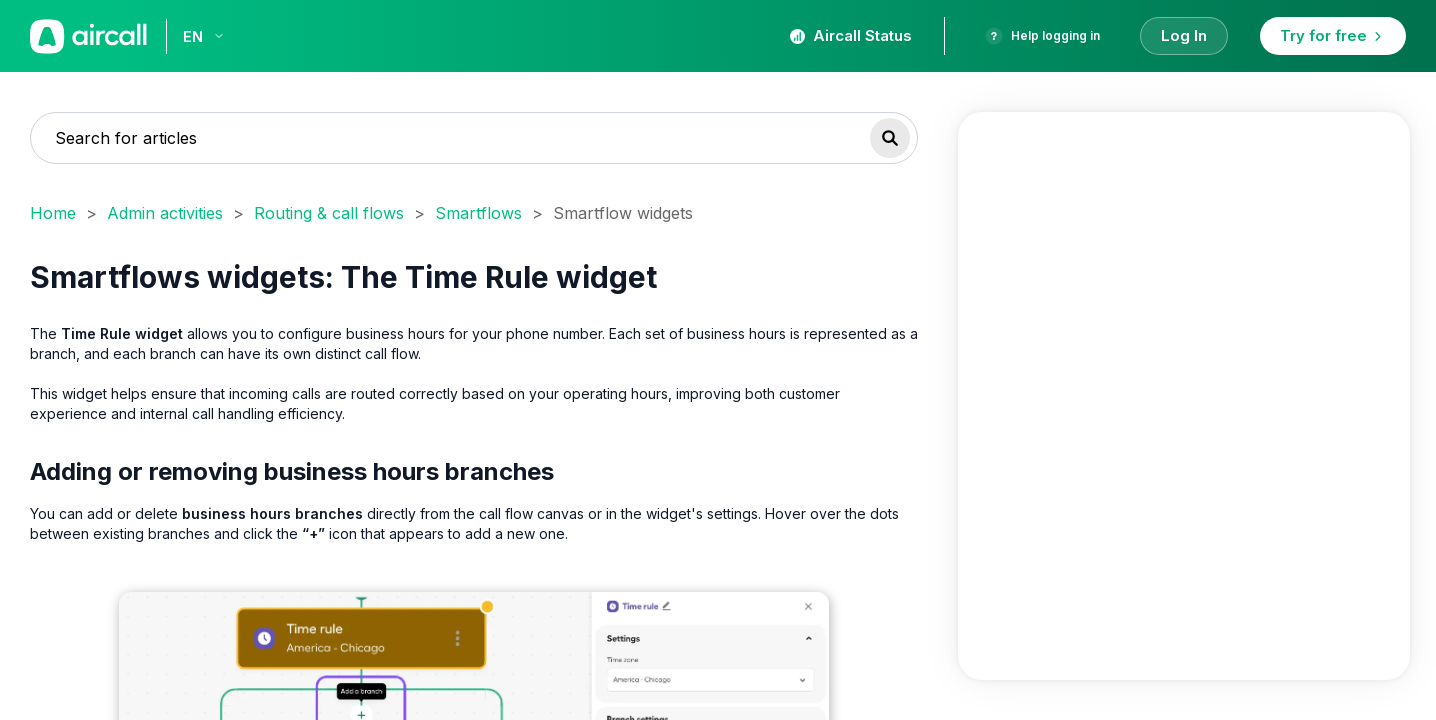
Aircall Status (851, 35)
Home (53, 213)
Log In (1184, 35)
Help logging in (1042, 36)
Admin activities (165, 213)
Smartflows (478, 213)
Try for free (1333, 35)
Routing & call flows (329, 213)
